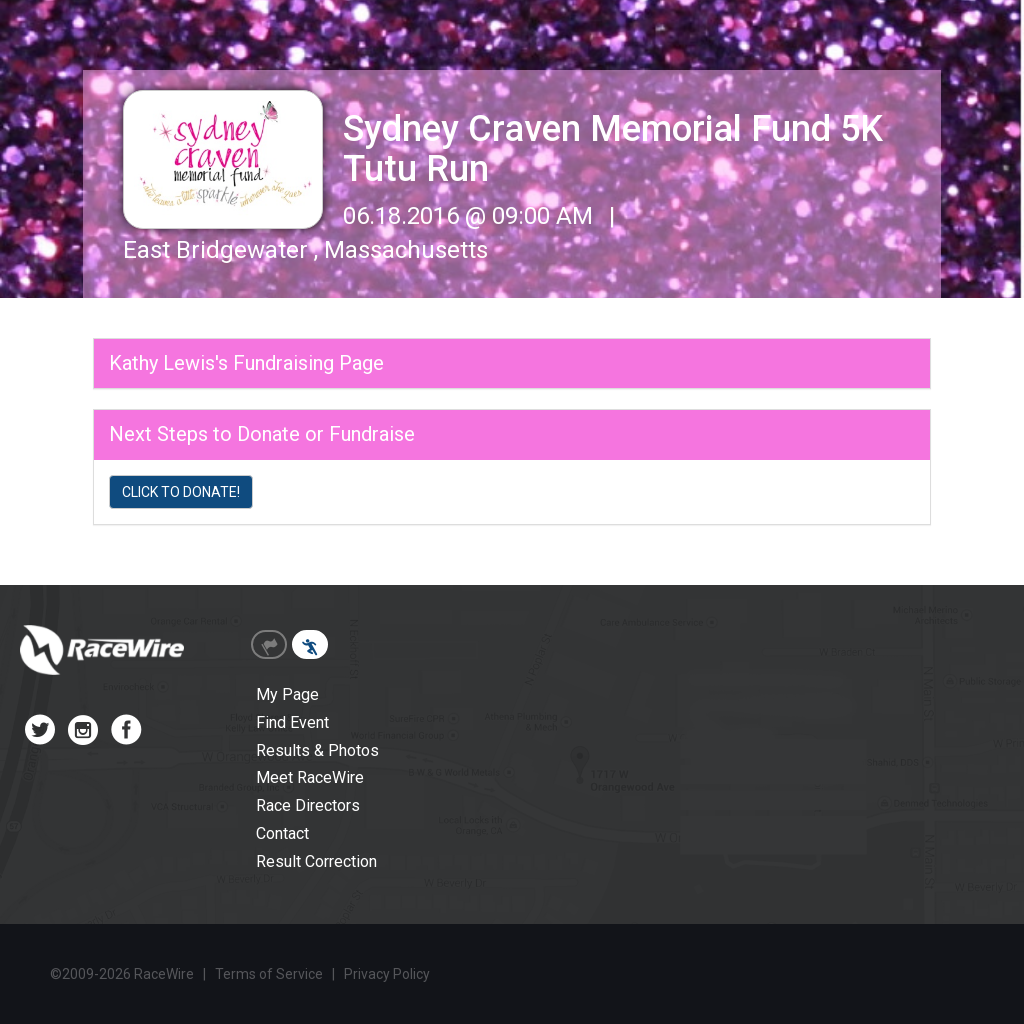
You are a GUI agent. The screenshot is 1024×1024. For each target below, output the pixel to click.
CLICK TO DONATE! (181, 492)
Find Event (292, 722)
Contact (282, 833)
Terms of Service (269, 974)
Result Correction (316, 861)
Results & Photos (317, 750)
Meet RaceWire (310, 777)
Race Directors (308, 805)
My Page (287, 694)
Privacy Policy (387, 974)
